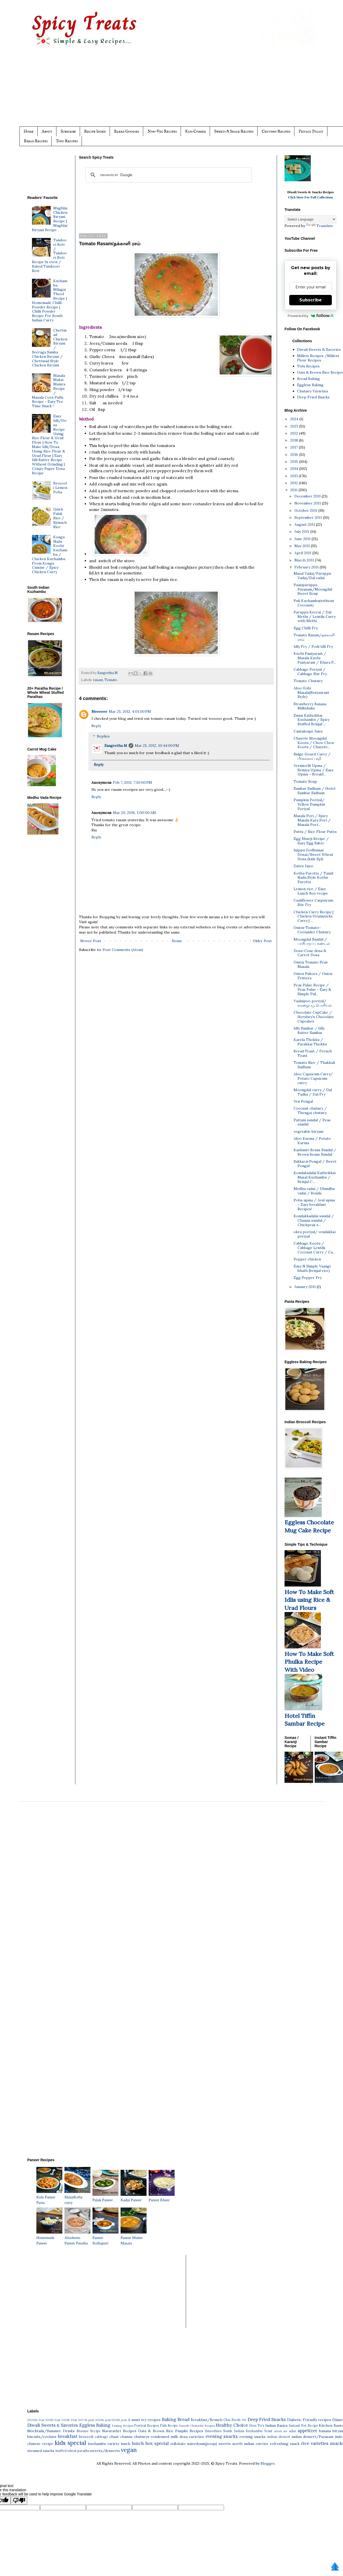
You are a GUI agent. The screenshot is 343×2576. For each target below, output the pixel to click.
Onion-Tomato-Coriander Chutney (312, 929)
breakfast (67, 2436)
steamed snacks (40, 2450)
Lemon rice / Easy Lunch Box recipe (311, 891)
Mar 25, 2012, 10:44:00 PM (157, 745)
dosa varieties (192, 2436)
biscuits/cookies (41, 2436)
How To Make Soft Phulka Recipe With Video (309, 1662)
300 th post (86, 2420)
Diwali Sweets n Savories (52, 2425)
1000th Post (35, 2420)
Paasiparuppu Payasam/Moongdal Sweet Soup (313, 589)
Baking (169, 2419)
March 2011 (304, 560)
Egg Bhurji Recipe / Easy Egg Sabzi (311, 840)
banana (325, 2431)
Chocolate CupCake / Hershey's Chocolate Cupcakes (314, 1017)
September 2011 (308, 517)
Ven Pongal (303, 1101)
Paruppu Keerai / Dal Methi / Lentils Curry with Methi (315, 616)
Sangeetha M (115, 745)
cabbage (101, 2437)
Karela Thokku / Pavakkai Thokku (310, 1041)
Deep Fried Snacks (313, 397)
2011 (294, 490)
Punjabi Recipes (189, 2431)
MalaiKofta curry (77, 2197)
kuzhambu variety (103, 2443)
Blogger (268, 2463)
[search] (167, 175)
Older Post (262, 941)
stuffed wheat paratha (72, 2451)
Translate (319, 225)
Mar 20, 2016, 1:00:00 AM (134, 812)
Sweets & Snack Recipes (233, 131)
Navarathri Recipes (119, 2431)
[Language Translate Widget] (310, 219)
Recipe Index (95, 131)
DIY (244, 2420)
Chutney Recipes (276, 131)
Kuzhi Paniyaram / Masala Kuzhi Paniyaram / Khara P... (315, 658)
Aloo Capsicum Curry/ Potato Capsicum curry (313, 1078)
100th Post (53, 2420)
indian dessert (278, 2437)
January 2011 (305, 1286)
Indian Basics (276, 2425)
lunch (125, 2443)
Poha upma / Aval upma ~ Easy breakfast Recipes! (314, 1204)
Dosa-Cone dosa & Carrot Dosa (310, 952)
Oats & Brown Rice (155, 2431)
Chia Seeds (232, 2420)
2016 (294, 454)
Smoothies (213, 2431)
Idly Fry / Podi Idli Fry (313, 646)
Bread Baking (308, 378)
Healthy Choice (232, 2425)
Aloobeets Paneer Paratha (77, 2237)
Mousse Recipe (89, 2431)
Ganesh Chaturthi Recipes (197, 2426)
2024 (294, 419)
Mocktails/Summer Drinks (51, 2431)
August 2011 (305, 524)
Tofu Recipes (67, 141)
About (47, 131)
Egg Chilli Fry (306, 628)
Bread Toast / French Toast (313, 1053)
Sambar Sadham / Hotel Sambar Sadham (314, 790)
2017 (294, 447)
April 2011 (303, 553)
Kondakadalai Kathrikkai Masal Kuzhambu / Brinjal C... (314, 1177)
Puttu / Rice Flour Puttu (315, 831)
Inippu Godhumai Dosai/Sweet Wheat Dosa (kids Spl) (313, 854)
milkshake (178, 2444)
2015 (294, 461)
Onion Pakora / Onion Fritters (313, 975)
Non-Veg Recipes (162, 131)
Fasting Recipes (122, 2426)
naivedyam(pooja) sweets (209, 2443)
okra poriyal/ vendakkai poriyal (314, 1234)
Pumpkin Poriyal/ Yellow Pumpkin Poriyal (309, 804)
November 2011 (308, 503)
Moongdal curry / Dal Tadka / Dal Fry (313, 1092)
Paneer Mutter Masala (134, 2237)
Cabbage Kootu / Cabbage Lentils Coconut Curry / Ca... (314, 1247)
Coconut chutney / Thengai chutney (310, 1110)
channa (126, 2436)
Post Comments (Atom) (123, 949)
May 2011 (302, 545)
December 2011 (308, 496)
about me (280, 2431)
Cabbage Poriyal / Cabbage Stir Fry (310, 671)
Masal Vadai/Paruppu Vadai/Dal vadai (312, 575)
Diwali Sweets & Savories (319, 349)
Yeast (268, 2431)
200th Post (69, 2420)
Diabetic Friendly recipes (309, 2419)
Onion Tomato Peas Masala (311, 964)
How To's (257, 2425)
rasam (98, 680)
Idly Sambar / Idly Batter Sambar (309, 1030)
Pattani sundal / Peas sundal (312, 1122)
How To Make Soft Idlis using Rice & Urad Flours (309, 1600)
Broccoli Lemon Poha (60, 487)
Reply (96, 725)
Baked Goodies (126, 131)
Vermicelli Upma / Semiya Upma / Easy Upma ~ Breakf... (313, 770)
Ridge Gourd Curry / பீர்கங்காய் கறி (312, 756)
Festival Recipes (146, 2425)
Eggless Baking (310, 385)
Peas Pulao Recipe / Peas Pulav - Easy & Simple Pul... (312, 989)
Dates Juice (303, 866)
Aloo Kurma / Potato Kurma (312, 1140)
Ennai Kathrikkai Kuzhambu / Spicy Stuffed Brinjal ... (311, 720)
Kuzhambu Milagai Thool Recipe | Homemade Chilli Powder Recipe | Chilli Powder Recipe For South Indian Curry (50, 300)
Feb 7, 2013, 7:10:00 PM (132, 782)
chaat (114, 2436)
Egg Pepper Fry (308, 1277)
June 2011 (303, 538)
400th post (103, 2420)
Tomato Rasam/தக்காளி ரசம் (314, 637)
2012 (294, 483)
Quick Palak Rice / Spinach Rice (60, 518)
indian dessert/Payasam (313, 2436)
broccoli (86, 2436)
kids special (70, 2442)
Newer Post (90, 941)
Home (29, 131)
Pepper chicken (307, 1259)
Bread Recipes (36, 141)
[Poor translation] (19, 2500)
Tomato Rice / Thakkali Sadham (314, 1064)
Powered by (311, 316)
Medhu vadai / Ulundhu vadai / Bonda (314, 1190)
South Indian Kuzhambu (242, 2431)
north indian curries (250, 2443)
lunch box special (150, 2443)
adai (292, 2431)
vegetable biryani (308, 1131)
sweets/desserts (105, 2450)
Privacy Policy (311, 131)
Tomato (110, 680)
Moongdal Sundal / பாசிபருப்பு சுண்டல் (312, 941)
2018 (294, 440)
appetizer (307, 2430)
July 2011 (302, 531)
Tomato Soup (305, 781)
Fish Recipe (169, 2425)
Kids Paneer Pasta (49, 2197)
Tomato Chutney (308, 680)
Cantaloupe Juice (308, 731)
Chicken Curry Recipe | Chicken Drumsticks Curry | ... (313, 916)
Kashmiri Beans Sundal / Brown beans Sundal (315, 1152)
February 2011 (307, 567)
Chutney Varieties (312, 391)
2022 (294, 433)
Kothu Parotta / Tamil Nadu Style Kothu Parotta (313, 877)
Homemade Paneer (49, 2237)
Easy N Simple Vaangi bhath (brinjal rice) (312, 1268)
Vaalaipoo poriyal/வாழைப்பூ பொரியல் (313, 1003)
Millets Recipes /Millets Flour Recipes (318, 358)
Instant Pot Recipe (303, 2425)
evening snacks (222, 2436)
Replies (103, 736)
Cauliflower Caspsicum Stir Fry (313, 902)
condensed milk (164, 2436)
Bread (183, 2419)
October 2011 (306, 510)
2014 (294, 468)
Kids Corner (195, 131)
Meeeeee (99, 711)
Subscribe (68, 131)
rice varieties (314, 2443)
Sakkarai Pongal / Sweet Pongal (315, 1163)
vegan (129, 2450)
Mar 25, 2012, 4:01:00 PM (130, 711)
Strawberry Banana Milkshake (310, 706)
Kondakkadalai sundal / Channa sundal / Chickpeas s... (314, 1220)
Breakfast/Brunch (206, 2419)
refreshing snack (285, 2443)
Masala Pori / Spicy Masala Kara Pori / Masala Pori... (312, 820)
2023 (294, 426)
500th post (119, 2420)
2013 (294, 476)
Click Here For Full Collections (310, 197)
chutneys (141, 2436)
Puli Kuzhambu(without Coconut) (314, 602)
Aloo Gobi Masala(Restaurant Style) (311, 692)
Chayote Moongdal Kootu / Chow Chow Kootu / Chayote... (314, 742)
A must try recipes (144, 2419)
